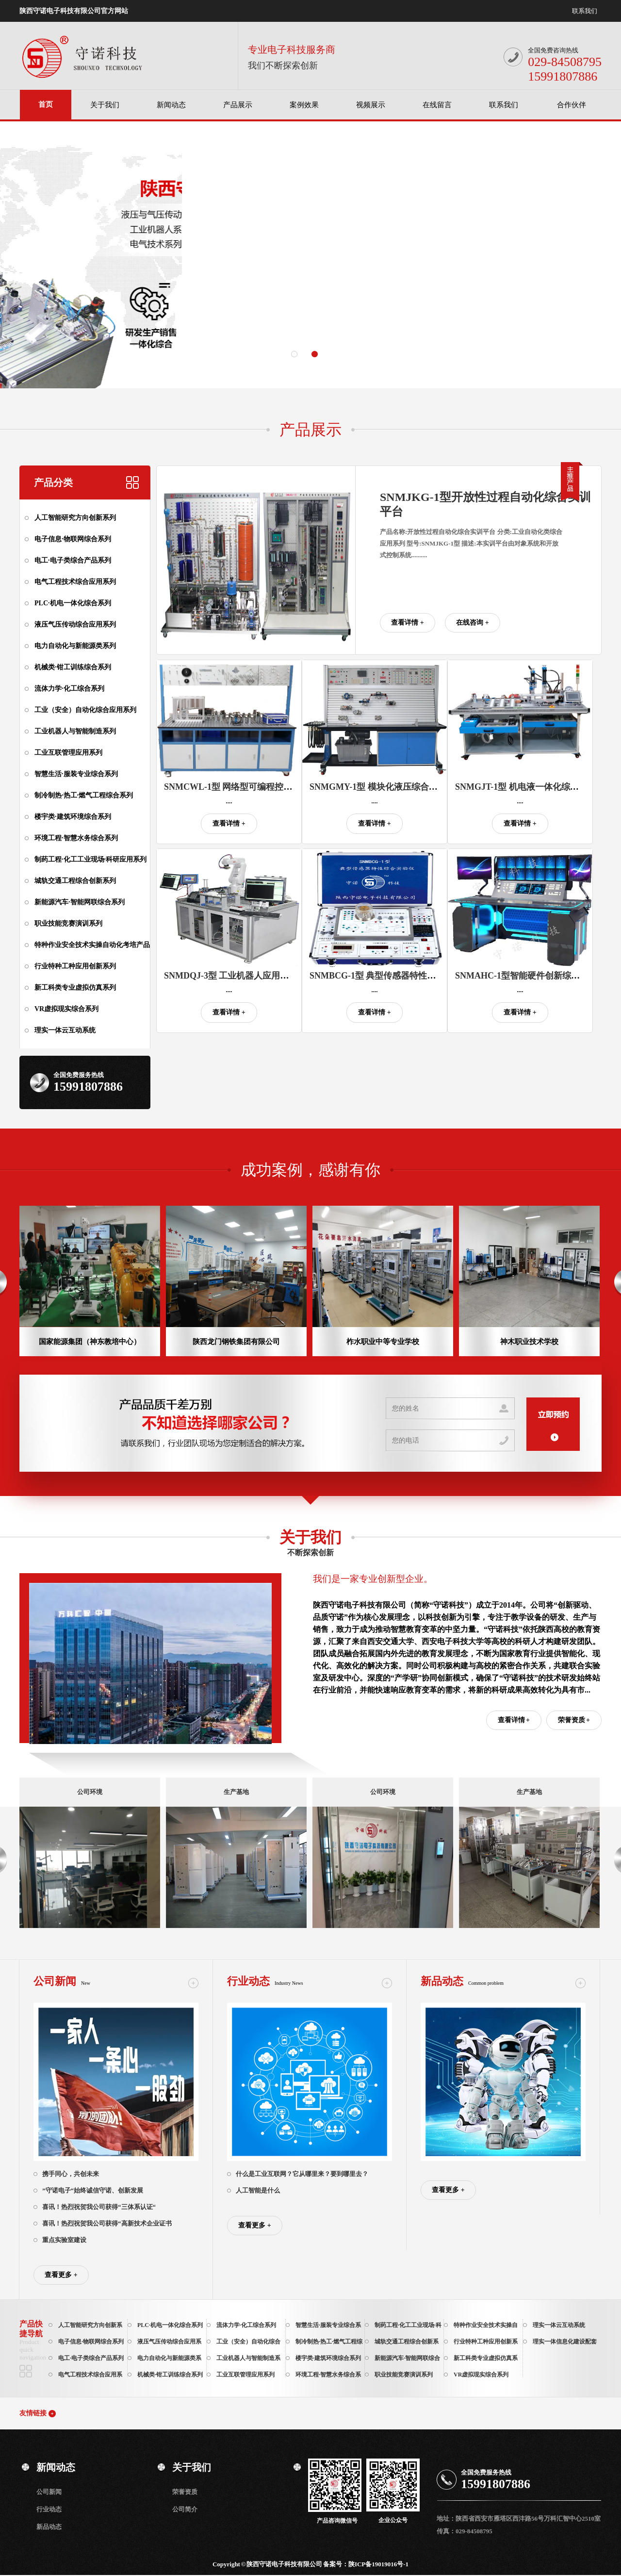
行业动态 (49, 2509)
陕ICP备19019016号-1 (378, 2564)
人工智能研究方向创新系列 (75, 517)
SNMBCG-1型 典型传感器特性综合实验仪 (390, 976)
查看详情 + (407, 622)
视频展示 (370, 105)
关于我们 (104, 105)
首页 (45, 104)
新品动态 (49, 2526)
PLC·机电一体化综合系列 (72, 603)
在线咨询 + (472, 622)
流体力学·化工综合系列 (69, 688)
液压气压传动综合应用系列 (75, 624)
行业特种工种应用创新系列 (75, 966)
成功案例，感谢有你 (310, 1170)
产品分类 (53, 482)
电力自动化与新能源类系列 (75, 645)
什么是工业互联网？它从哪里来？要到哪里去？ (302, 2173)
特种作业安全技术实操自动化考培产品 (92, 944)
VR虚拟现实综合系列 (66, 1009)
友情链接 (33, 2413)
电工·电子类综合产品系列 (72, 560)
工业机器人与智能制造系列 (75, 731)
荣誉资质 (184, 2491)
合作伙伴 (571, 105)
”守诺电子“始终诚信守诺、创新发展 (92, 2190)
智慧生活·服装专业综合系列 (76, 774)
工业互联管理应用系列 (68, 752)
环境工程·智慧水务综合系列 (76, 838)
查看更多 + (61, 2274)
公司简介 (184, 2509)
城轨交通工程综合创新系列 (75, 880)
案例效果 (304, 105)
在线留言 (437, 105)
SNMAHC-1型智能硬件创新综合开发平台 (535, 976)
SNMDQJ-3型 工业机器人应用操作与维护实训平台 (261, 976)
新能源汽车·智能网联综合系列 (79, 902)
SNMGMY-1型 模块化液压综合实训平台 (387, 787)
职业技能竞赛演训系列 (68, 923)
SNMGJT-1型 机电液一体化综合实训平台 (534, 787)
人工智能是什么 (258, 2190)
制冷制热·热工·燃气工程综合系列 (83, 795)
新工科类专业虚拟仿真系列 (75, 987)
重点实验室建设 (64, 2240)
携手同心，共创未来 (70, 2173)
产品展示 (237, 105)
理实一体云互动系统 (65, 1030)
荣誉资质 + (574, 1720)
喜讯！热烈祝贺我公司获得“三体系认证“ (99, 2206)
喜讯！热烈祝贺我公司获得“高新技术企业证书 (107, 2223)
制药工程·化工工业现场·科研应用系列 (90, 859)
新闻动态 (171, 105)
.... (229, 801)
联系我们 (584, 11)
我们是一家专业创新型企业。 (373, 1579)
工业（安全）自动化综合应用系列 (85, 710)
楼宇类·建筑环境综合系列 (72, 816)
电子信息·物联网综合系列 (72, 539)
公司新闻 (49, 2491)
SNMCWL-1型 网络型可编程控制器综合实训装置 (259, 787)
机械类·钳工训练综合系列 (72, 667)
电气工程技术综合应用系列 (75, 581)
